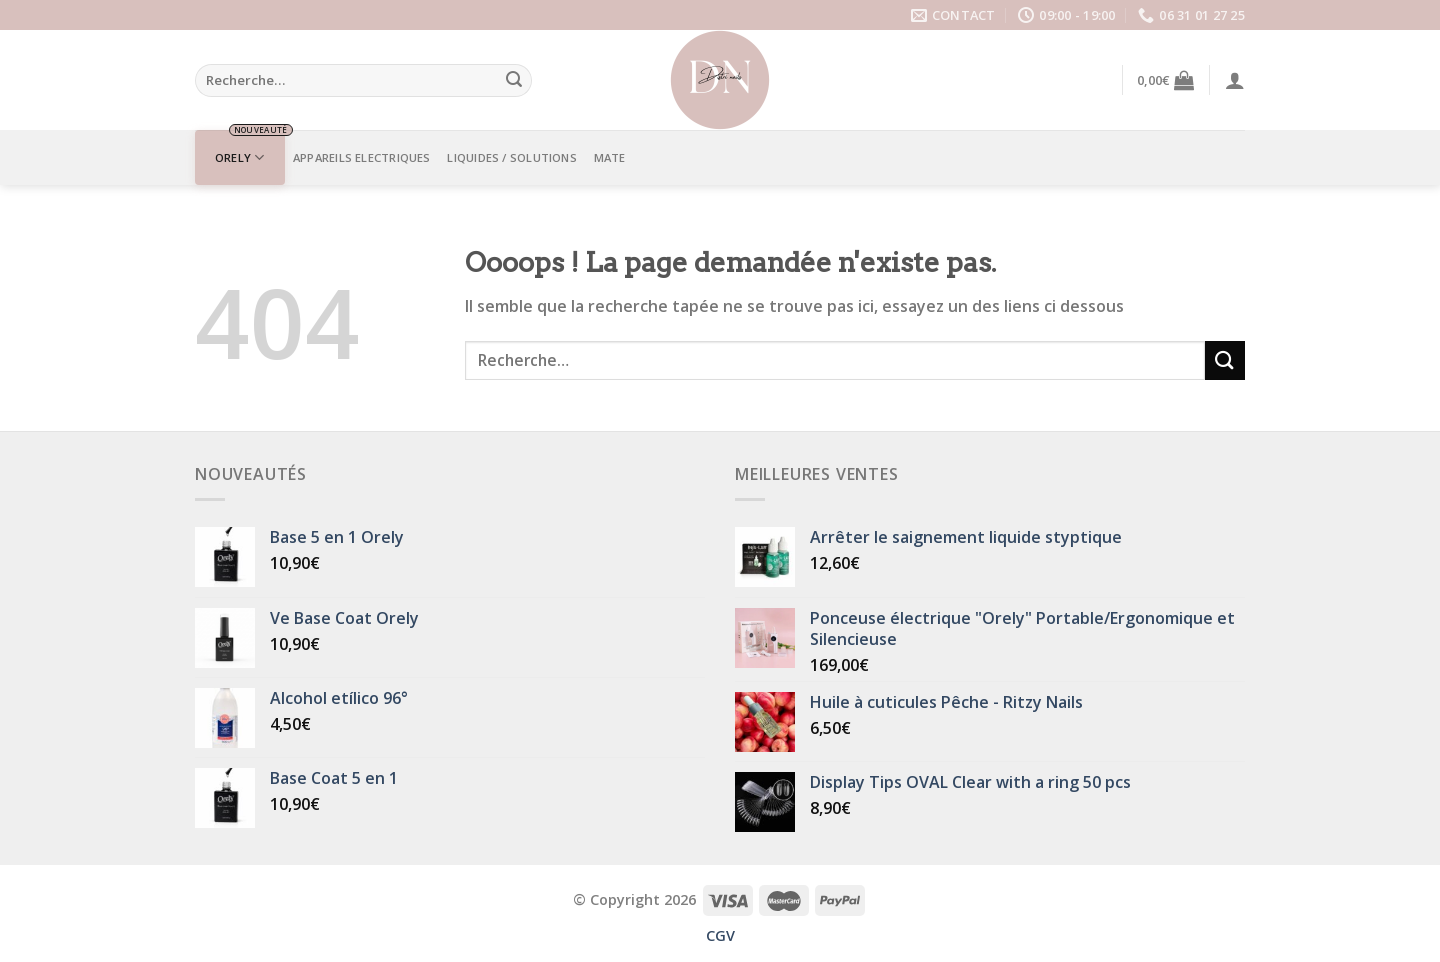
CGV (720, 935)
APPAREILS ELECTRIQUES (362, 157)
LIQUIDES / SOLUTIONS (511, 157)
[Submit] (514, 81)
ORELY (240, 157)
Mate (610, 157)
